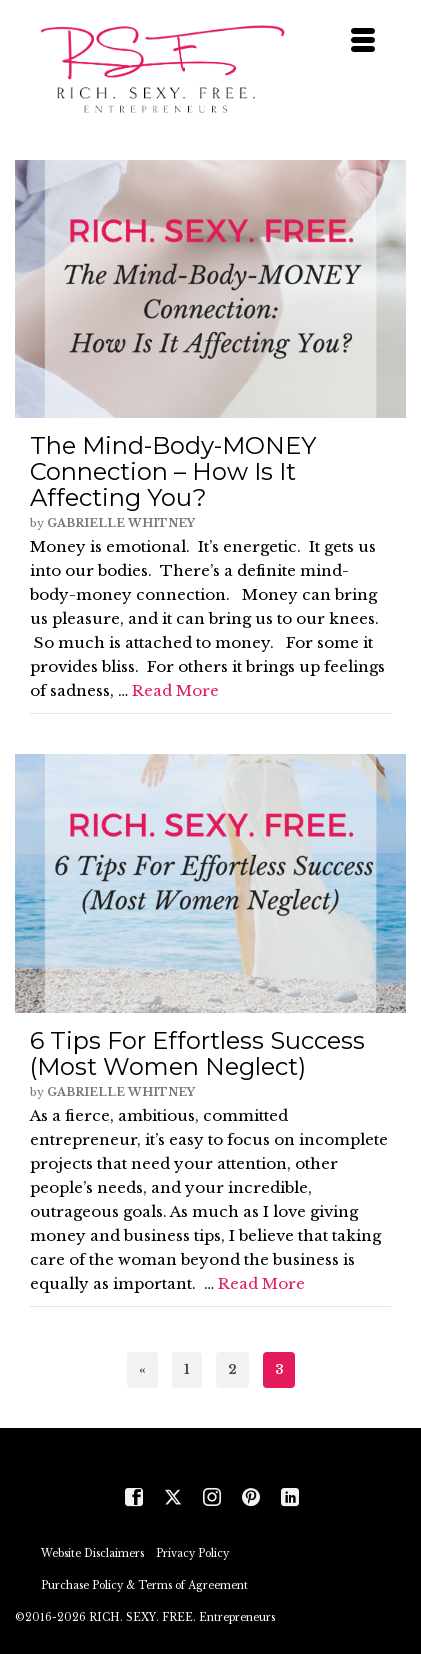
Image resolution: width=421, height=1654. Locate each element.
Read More (175, 690)
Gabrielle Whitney (121, 523)
